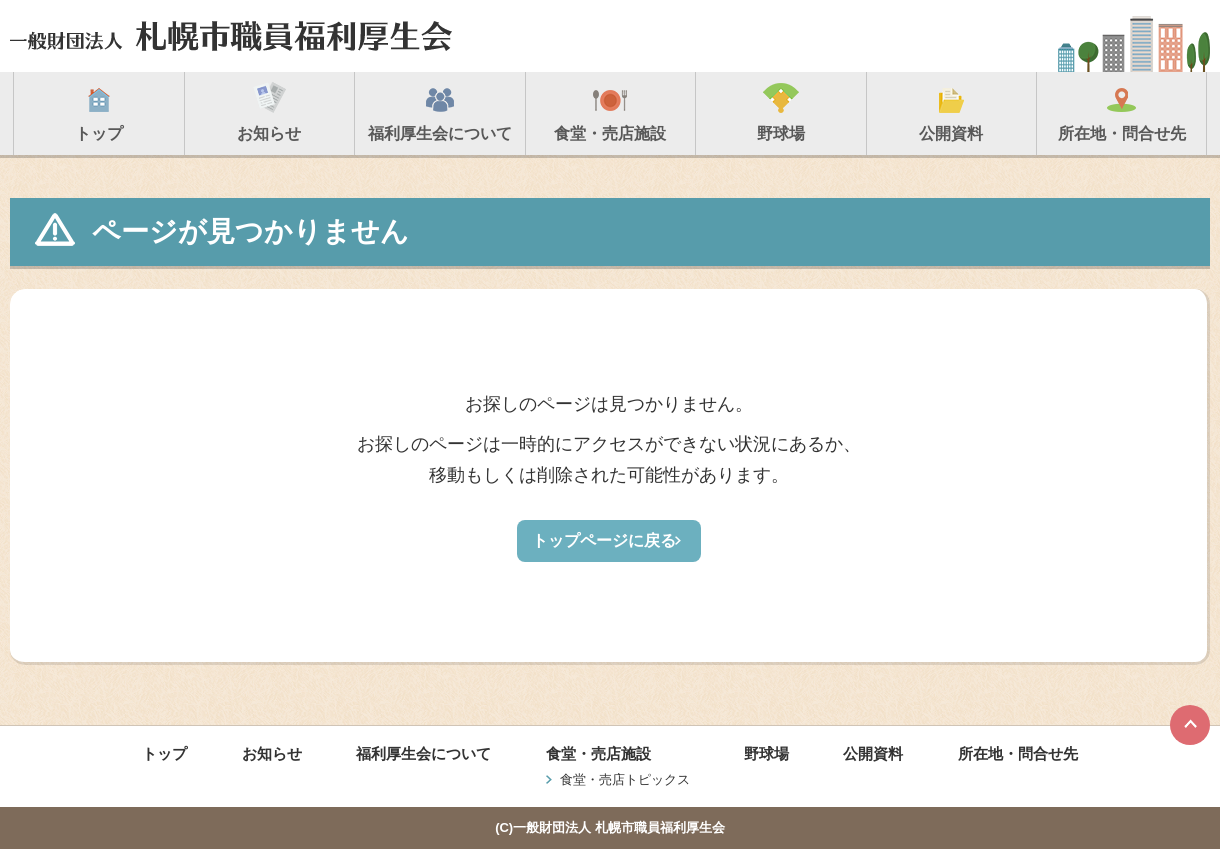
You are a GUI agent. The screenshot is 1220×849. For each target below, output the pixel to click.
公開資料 (873, 753)
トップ (164, 753)
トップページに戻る (604, 540)
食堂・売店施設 (598, 753)
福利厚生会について (423, 753)
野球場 (766, 753)
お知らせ (272, 753)
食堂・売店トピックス (625, 779)
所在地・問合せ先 (1018, 753)
